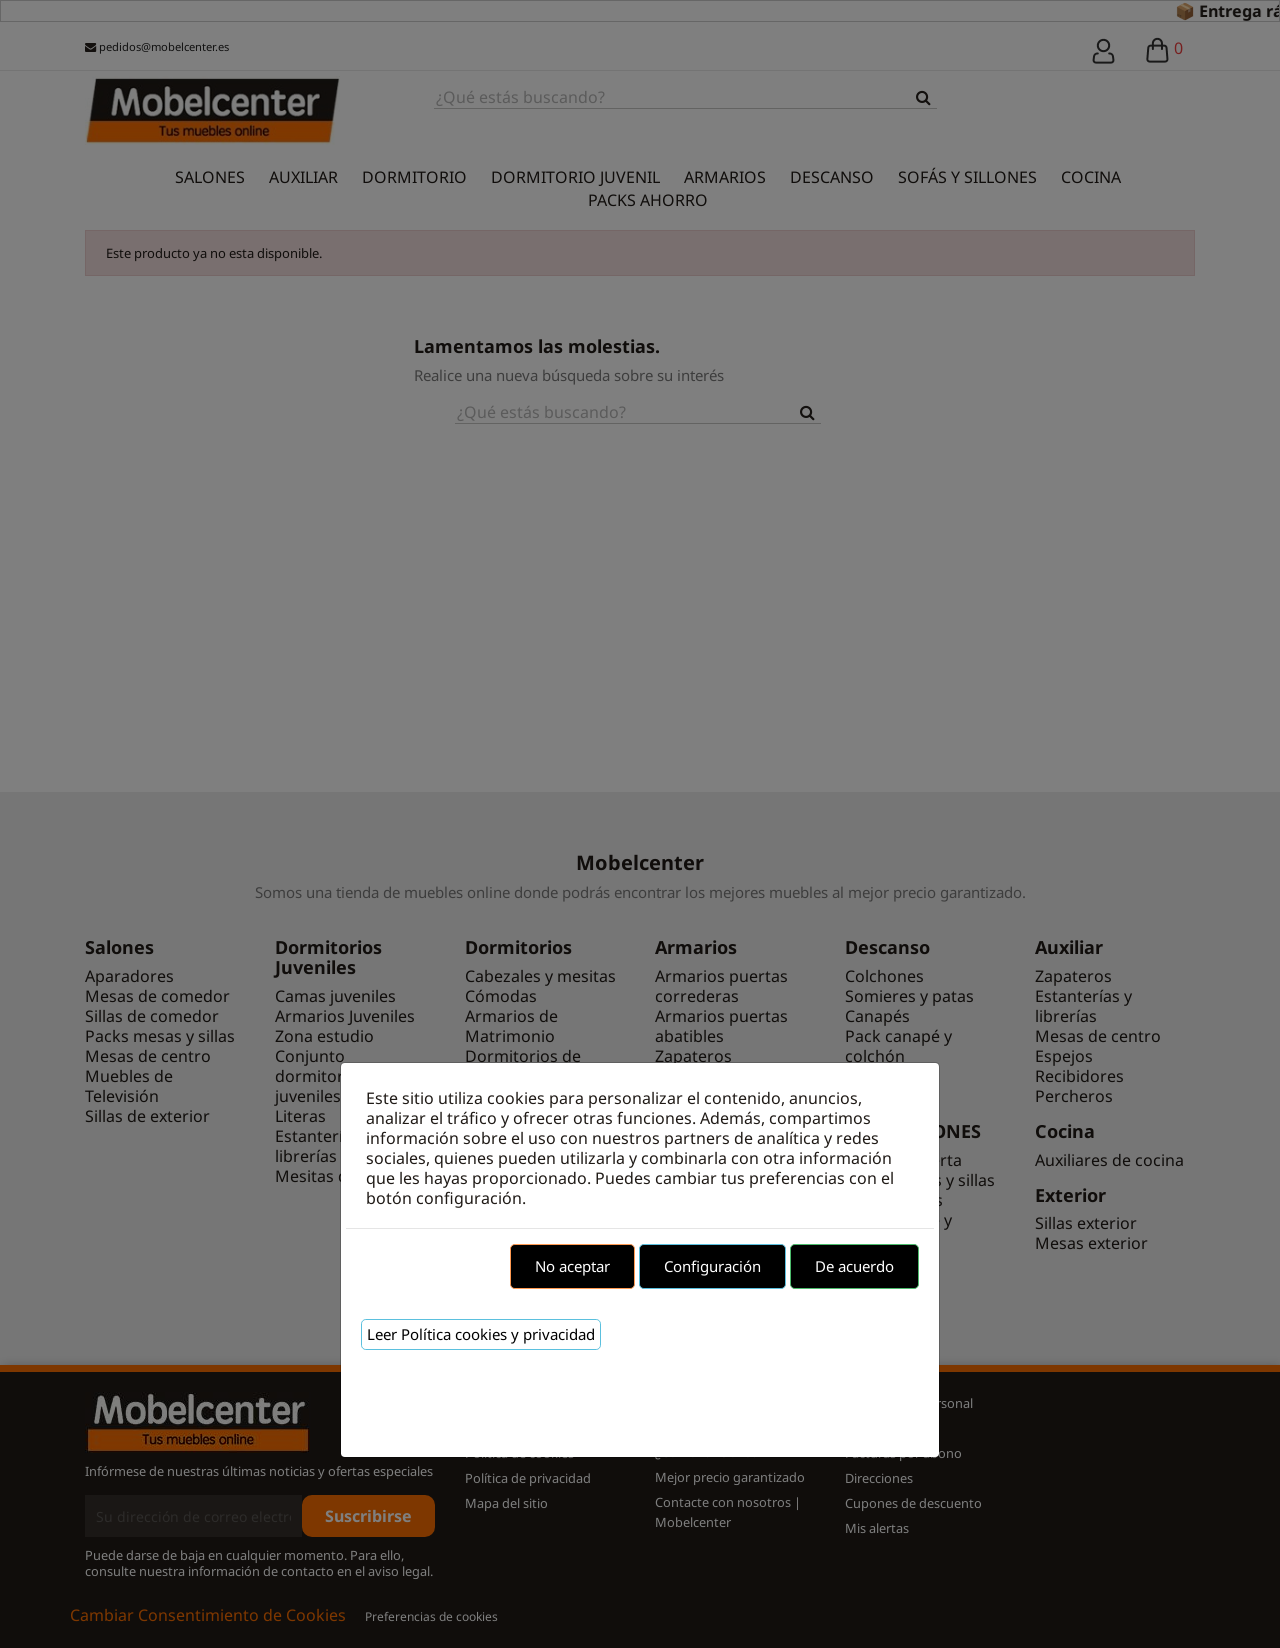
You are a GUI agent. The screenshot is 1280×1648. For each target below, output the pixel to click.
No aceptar (572, 1266)
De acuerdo (854, 1266)
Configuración (712, 1266)
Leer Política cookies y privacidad (481, 1334)
